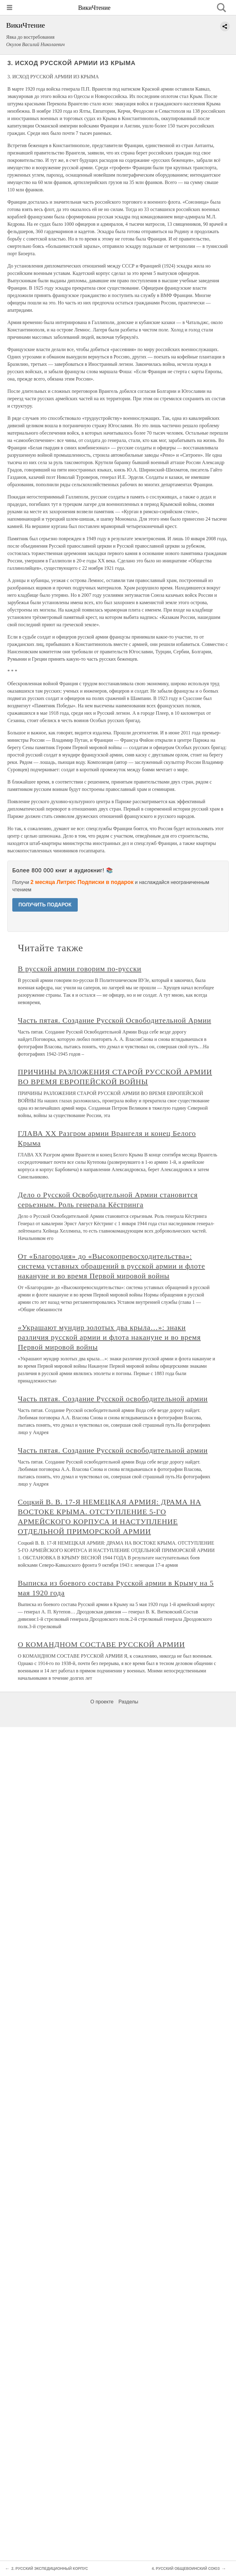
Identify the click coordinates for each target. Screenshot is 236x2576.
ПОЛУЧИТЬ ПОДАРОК (45, 904)
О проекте (101, 1701)
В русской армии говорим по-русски (79, 969)
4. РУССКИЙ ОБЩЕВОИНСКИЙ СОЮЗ (186, 2568)
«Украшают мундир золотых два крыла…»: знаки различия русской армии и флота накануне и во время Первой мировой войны (109, 1337)
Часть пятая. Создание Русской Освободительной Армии (114, 1020)
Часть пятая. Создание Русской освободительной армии (113, 1399)
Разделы (128, 1701)
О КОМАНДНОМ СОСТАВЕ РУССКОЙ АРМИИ (101, 1644)
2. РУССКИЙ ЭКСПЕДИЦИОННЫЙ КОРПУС (49, 2568)
